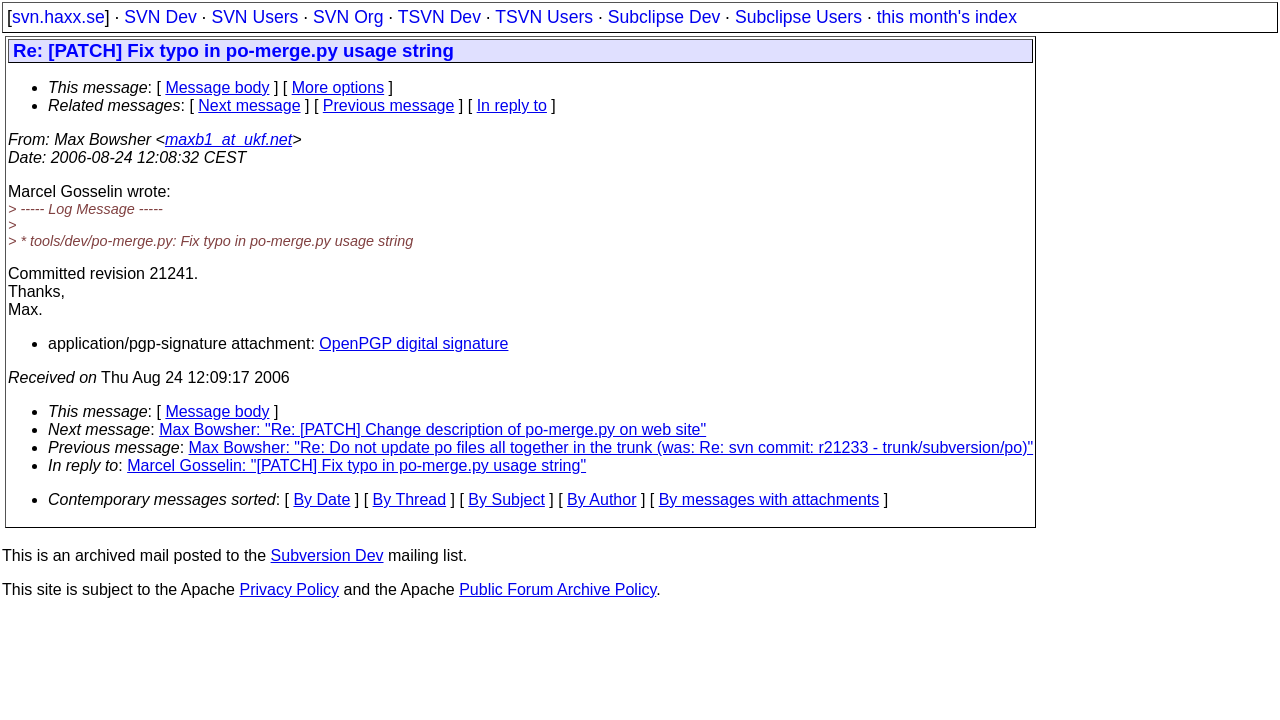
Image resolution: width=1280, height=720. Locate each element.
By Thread (410, 499)
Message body (217, 87)
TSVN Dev (439, 17)
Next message (249, 105)
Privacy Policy (289, 589)
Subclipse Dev (664, 17)
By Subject (506, 499)
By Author (601, 499)
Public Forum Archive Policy (557, 589)
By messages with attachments (769, 499)
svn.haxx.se (58, 17)
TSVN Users (544, 17)
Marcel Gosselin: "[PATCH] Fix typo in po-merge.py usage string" (356, 465)
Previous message (389, 105)
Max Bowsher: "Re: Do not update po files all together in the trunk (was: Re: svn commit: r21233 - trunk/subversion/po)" (611, 447)
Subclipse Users (798, 17)
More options (338, 87)
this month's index (947, 17)
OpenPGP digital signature (413, 343)
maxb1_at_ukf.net (228, 139)
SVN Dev (160, 17)
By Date (321, 499)
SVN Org (348, 17)
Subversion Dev (327, 555)
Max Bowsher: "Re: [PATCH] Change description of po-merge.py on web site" (432, 429)
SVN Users (254, 17)
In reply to (512, 105)
